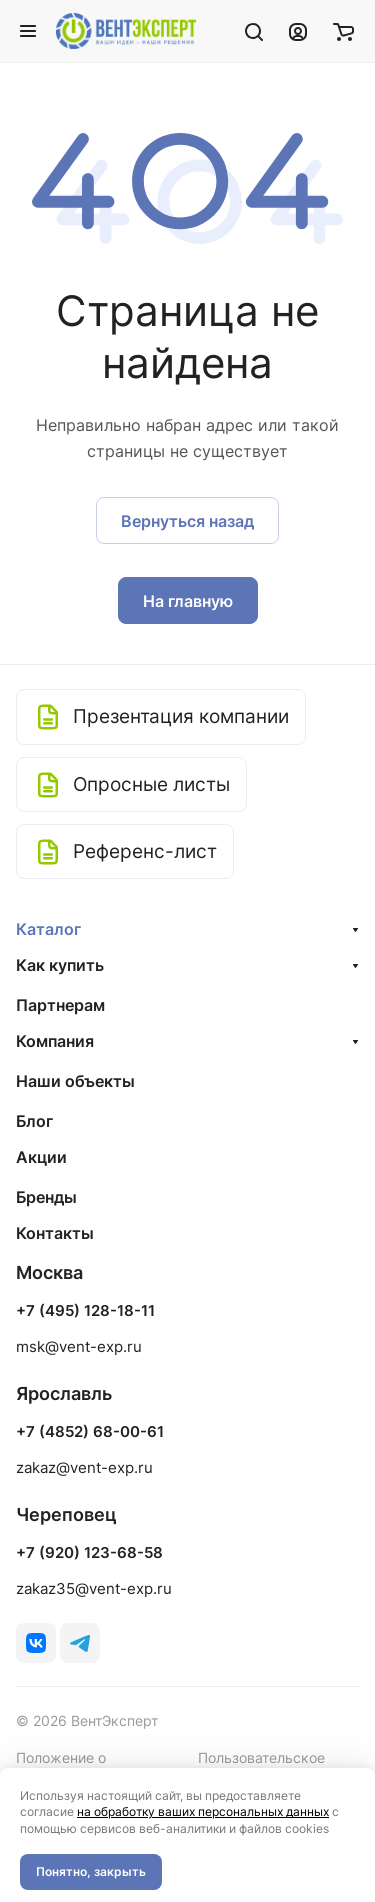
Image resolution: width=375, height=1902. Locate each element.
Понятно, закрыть (91, 1871)
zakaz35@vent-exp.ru (94, 1588)
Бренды (46, 1197)
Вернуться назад (187, 521)
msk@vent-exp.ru (79, 1346)
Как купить (60, 965)
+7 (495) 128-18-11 (85, 1311)
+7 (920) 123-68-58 (89, 1553)
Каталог (48, 929)
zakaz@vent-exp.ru (84, 1467)
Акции (41, 1157)
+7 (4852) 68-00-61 (90, 1432)
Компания (55, 1041)
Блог (34, 1121)
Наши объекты (75, 1081)
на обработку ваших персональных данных (203, 1811)
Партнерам (60, 1005)
